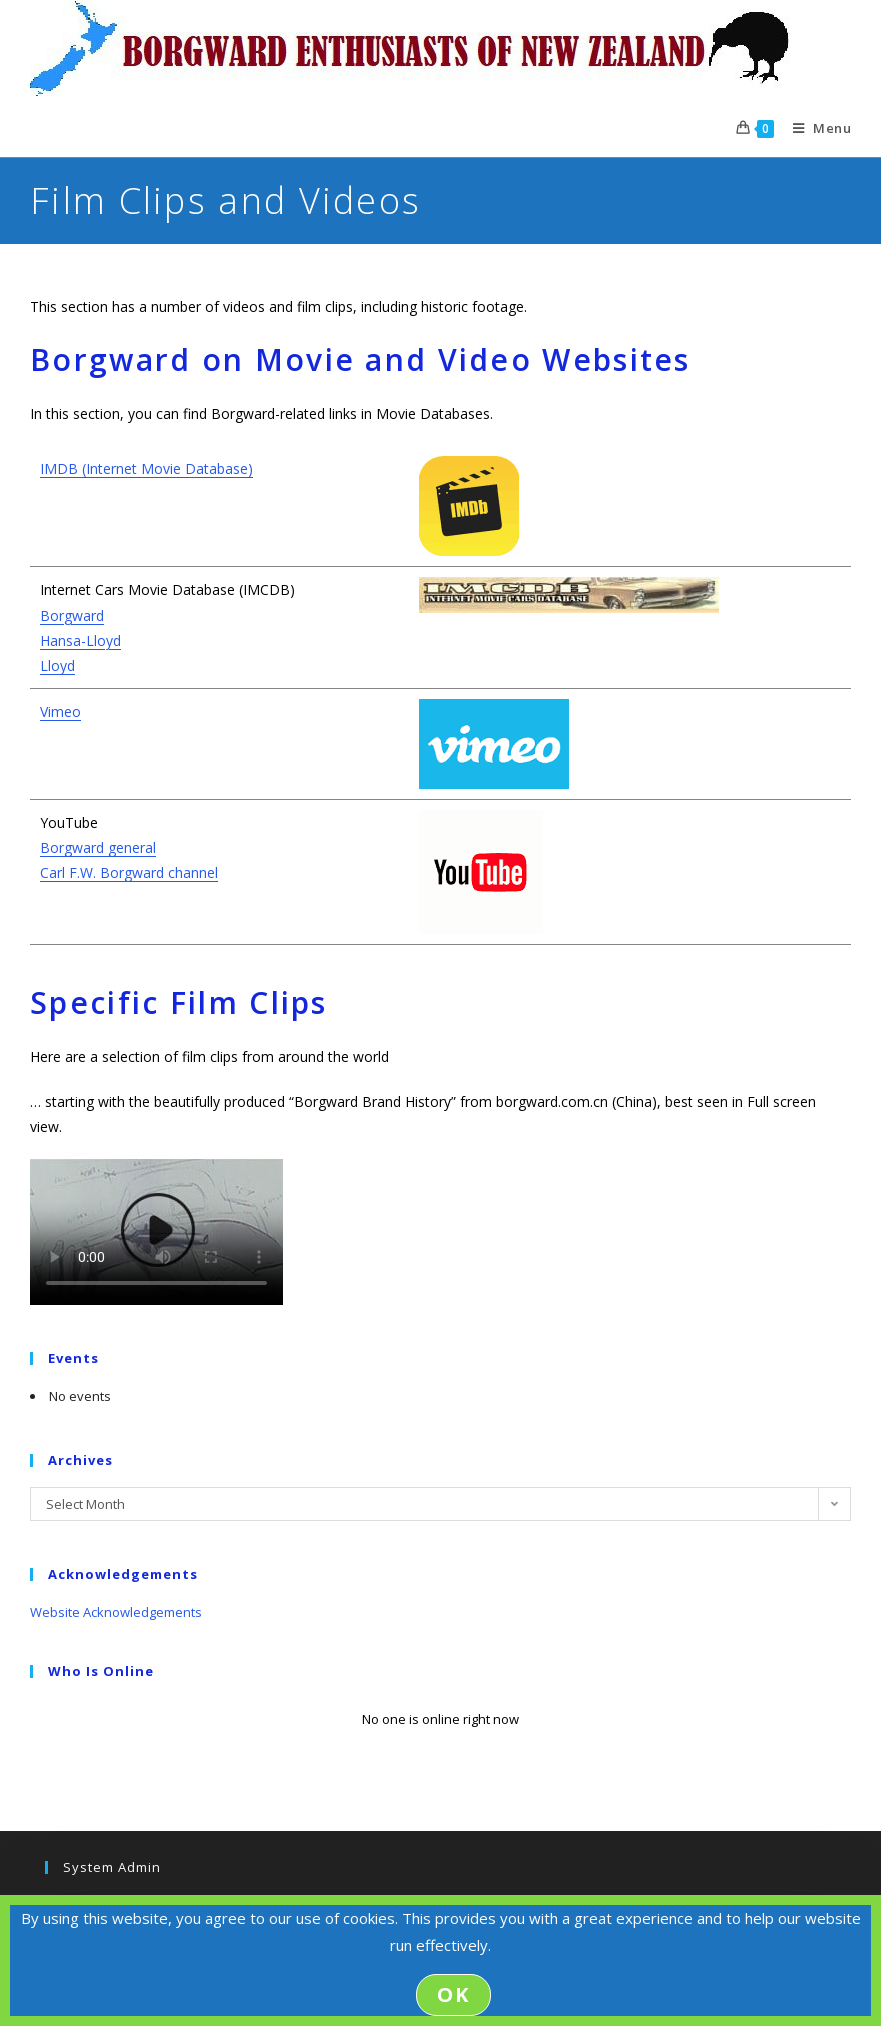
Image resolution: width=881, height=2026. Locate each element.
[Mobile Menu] (814, 128)
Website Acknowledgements (116, 1612)
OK (453, 1994)
